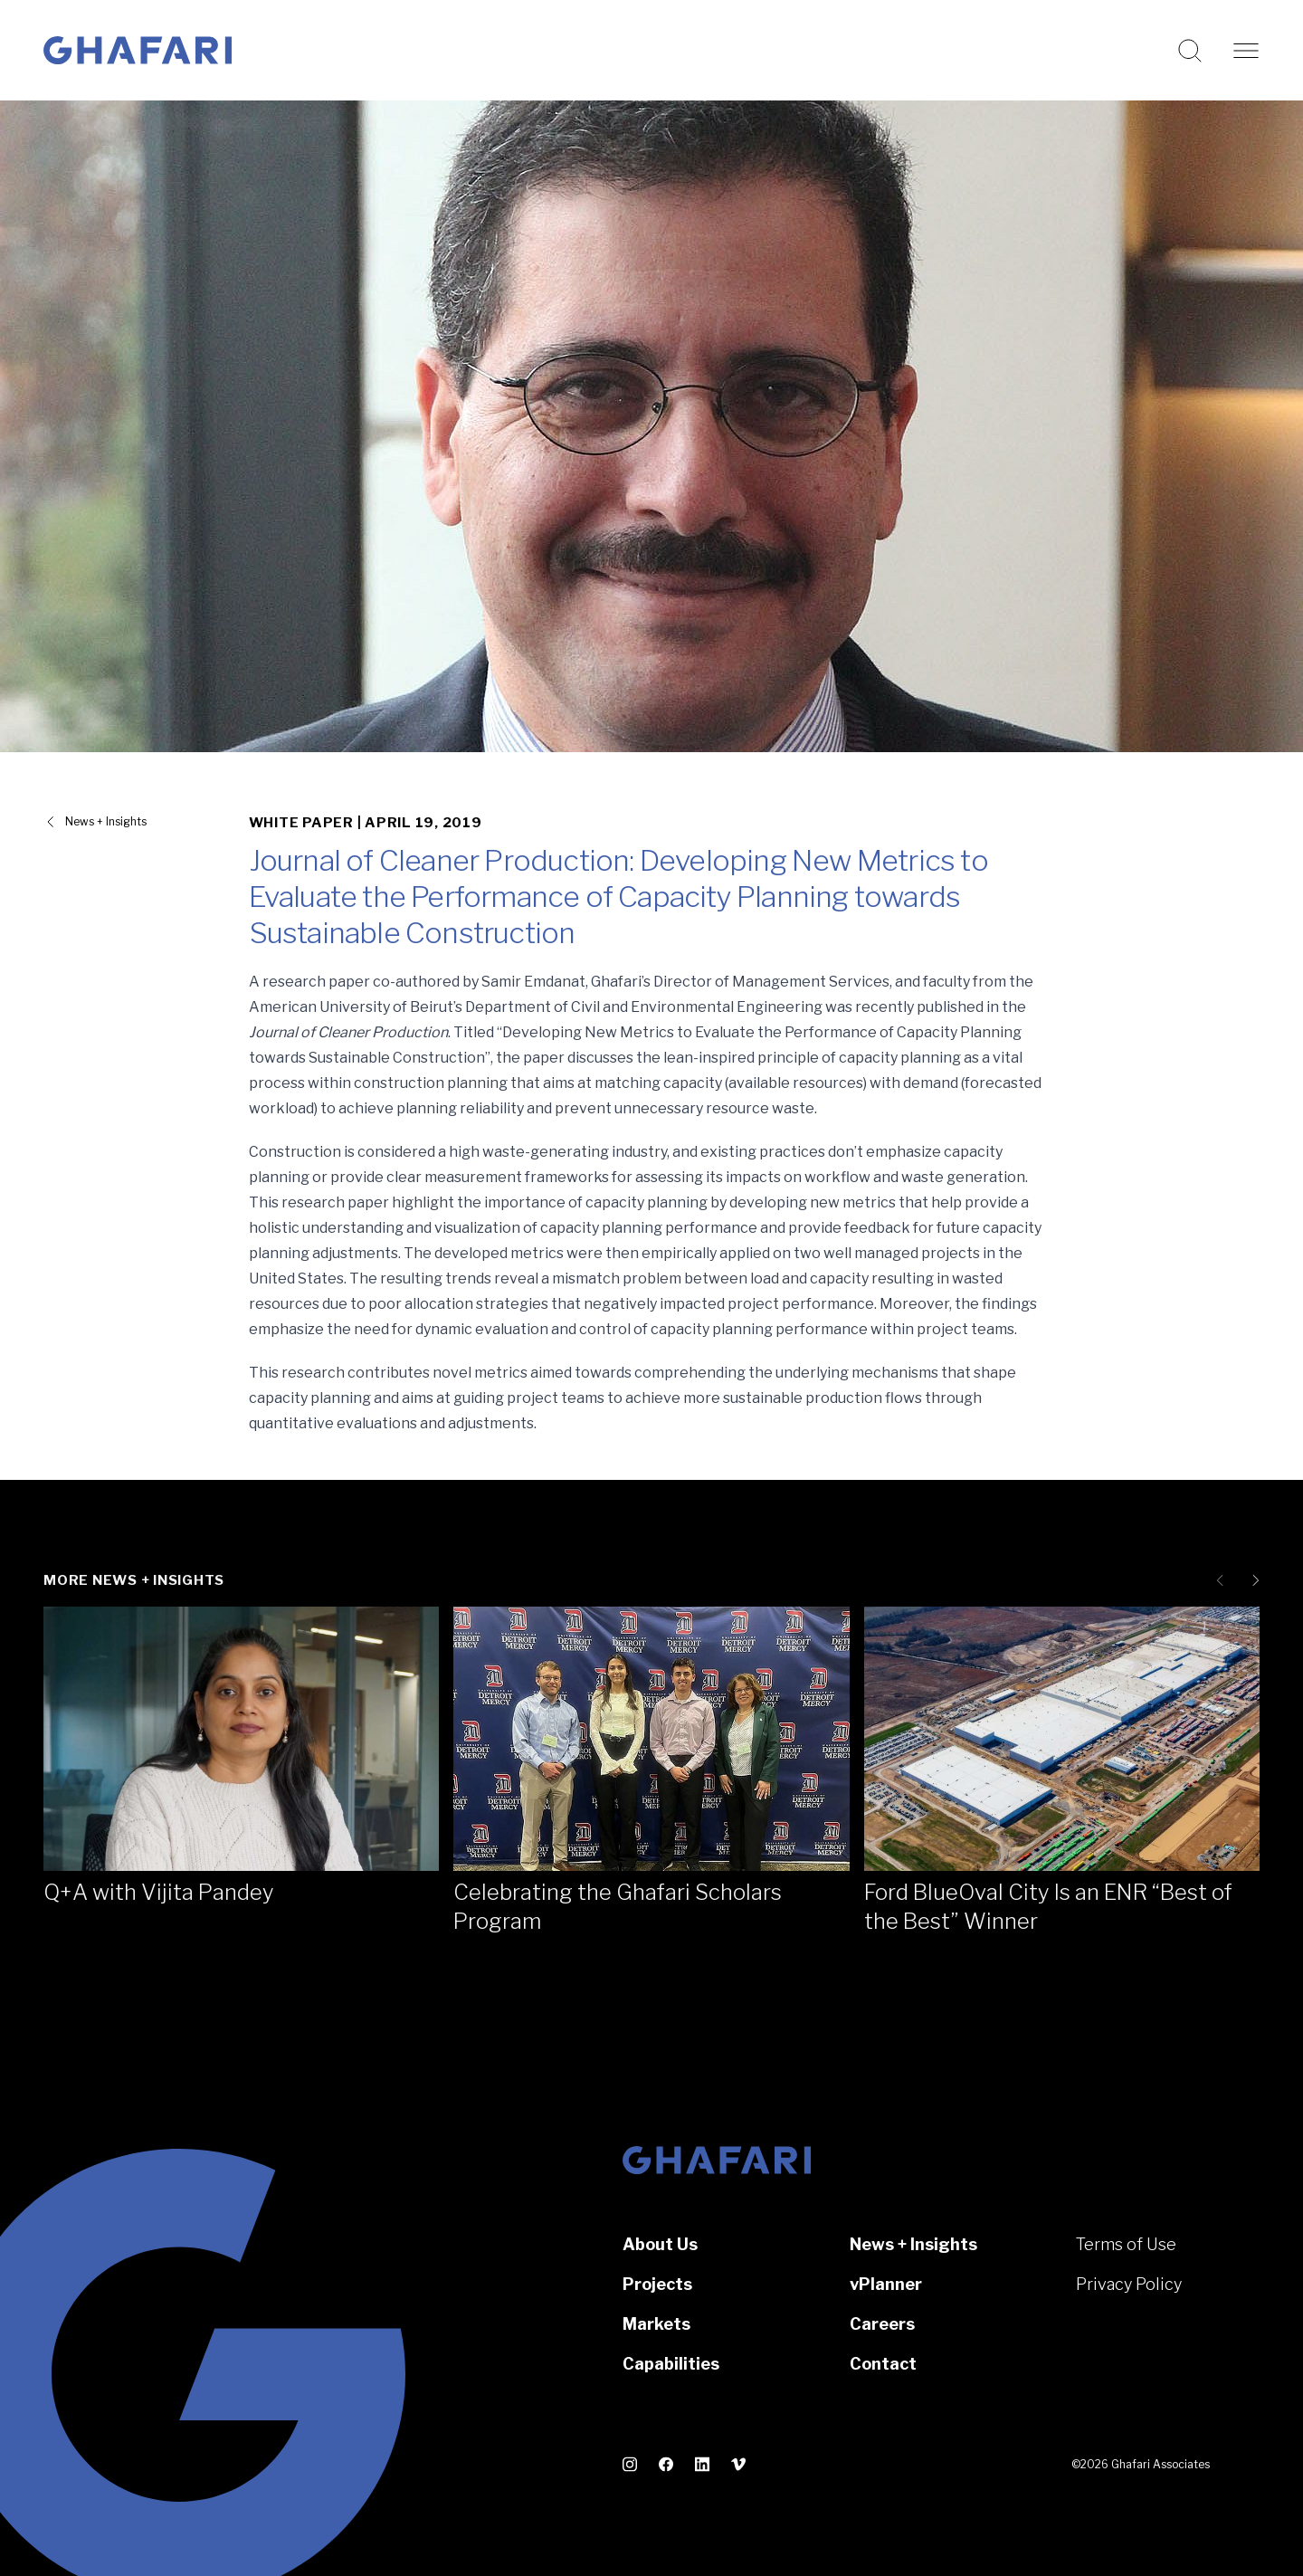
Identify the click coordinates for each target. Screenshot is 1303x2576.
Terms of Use (1126, 2244)
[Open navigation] (1246, 50)
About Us (660, 2244)
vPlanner (886, 2284)
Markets (656, 2323)
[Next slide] (1252, 1580)
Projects (657, 2284)
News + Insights (913, 2244)
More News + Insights (133, 1580)
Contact (883, 2363)
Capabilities (671, 2363)
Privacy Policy (1129, 2284)
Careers (882, 2323)
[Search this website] (1189, 50)
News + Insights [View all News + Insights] (106, 821)
